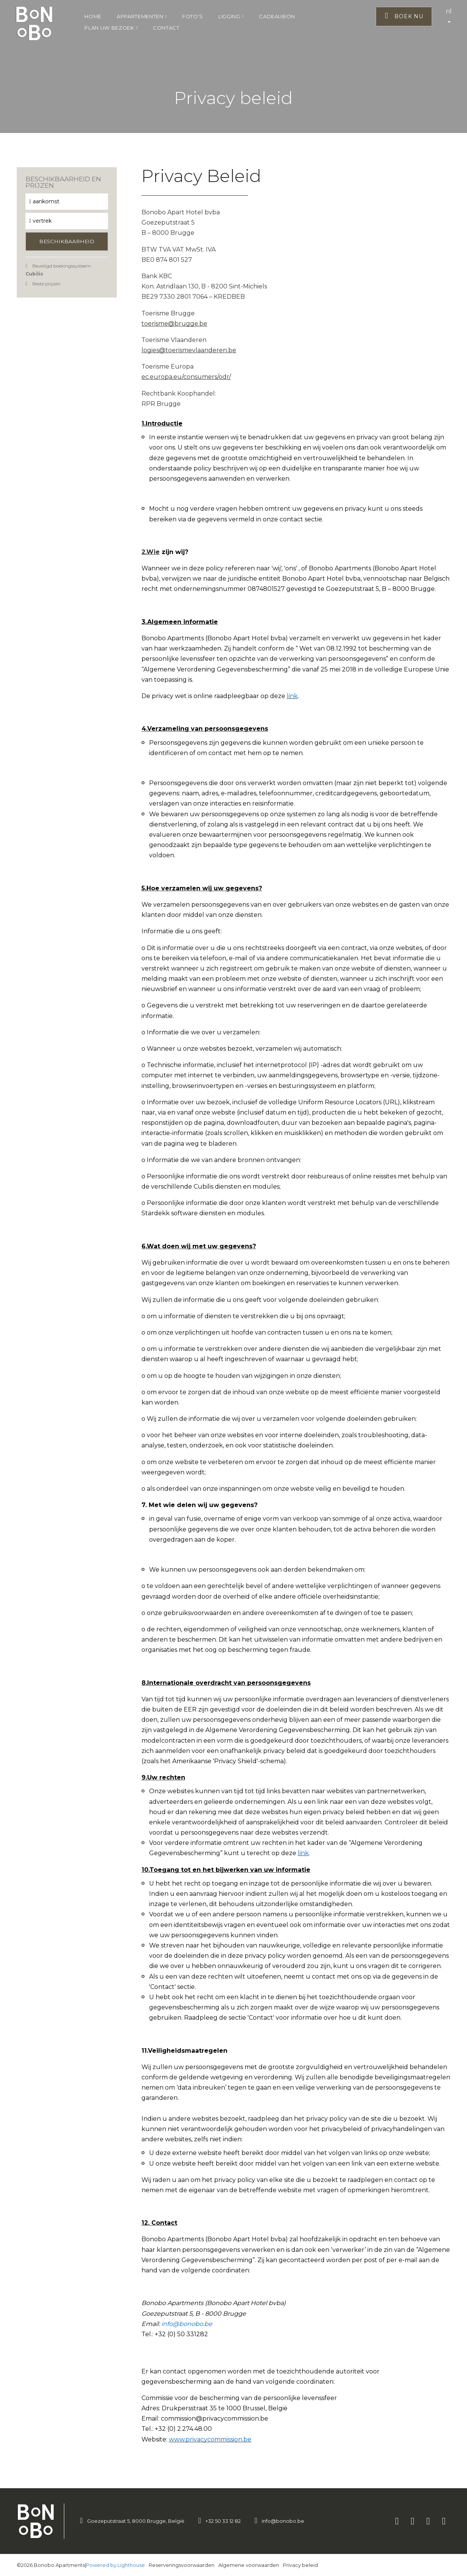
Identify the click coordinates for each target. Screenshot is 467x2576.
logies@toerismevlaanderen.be (188, 350)
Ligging (231, 16)
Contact (166, 28)
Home (93, 16)
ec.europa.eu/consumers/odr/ (186, 376)
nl (449, 15)
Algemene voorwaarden (248, 2565)
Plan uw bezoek (111, 28)
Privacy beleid (300, 2565)
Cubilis (34, 274)
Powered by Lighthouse (115, 2565)
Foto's (192, 16)
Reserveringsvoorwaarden (181, 2565)
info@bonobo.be (283, 2521)
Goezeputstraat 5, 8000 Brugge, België (135, 2521)
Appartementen (142, 16)
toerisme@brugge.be (174, 323)
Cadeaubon (277, 16)
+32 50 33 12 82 (223, 2521)
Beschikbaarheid (66, 241)
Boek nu (404, 16)
